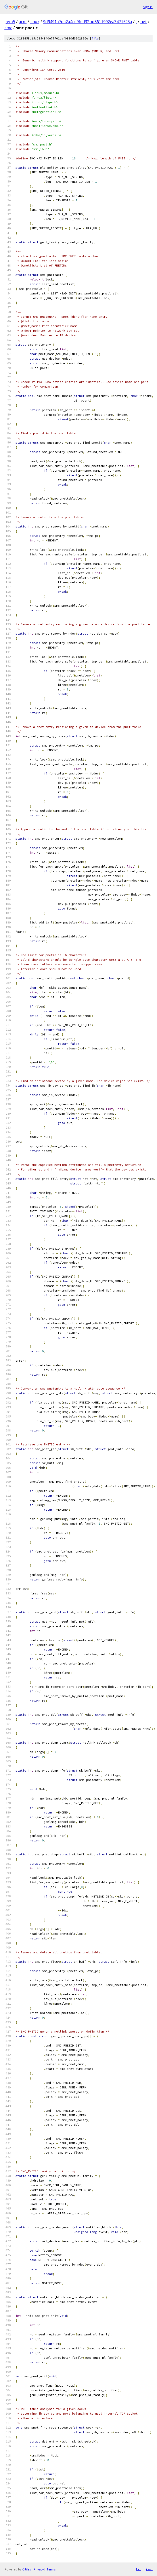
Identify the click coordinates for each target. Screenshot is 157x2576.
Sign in (148, 7)
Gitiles (26, 2569)
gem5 (9, 21)
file (95, 38)
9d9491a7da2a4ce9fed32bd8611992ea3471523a (87, 21)
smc (8, 27)
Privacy (39, 2569)
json (149, 2569)
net (143, 21)
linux (34, 21)
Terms (51, 2569)
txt (138, 2569)
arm (23, 21)
